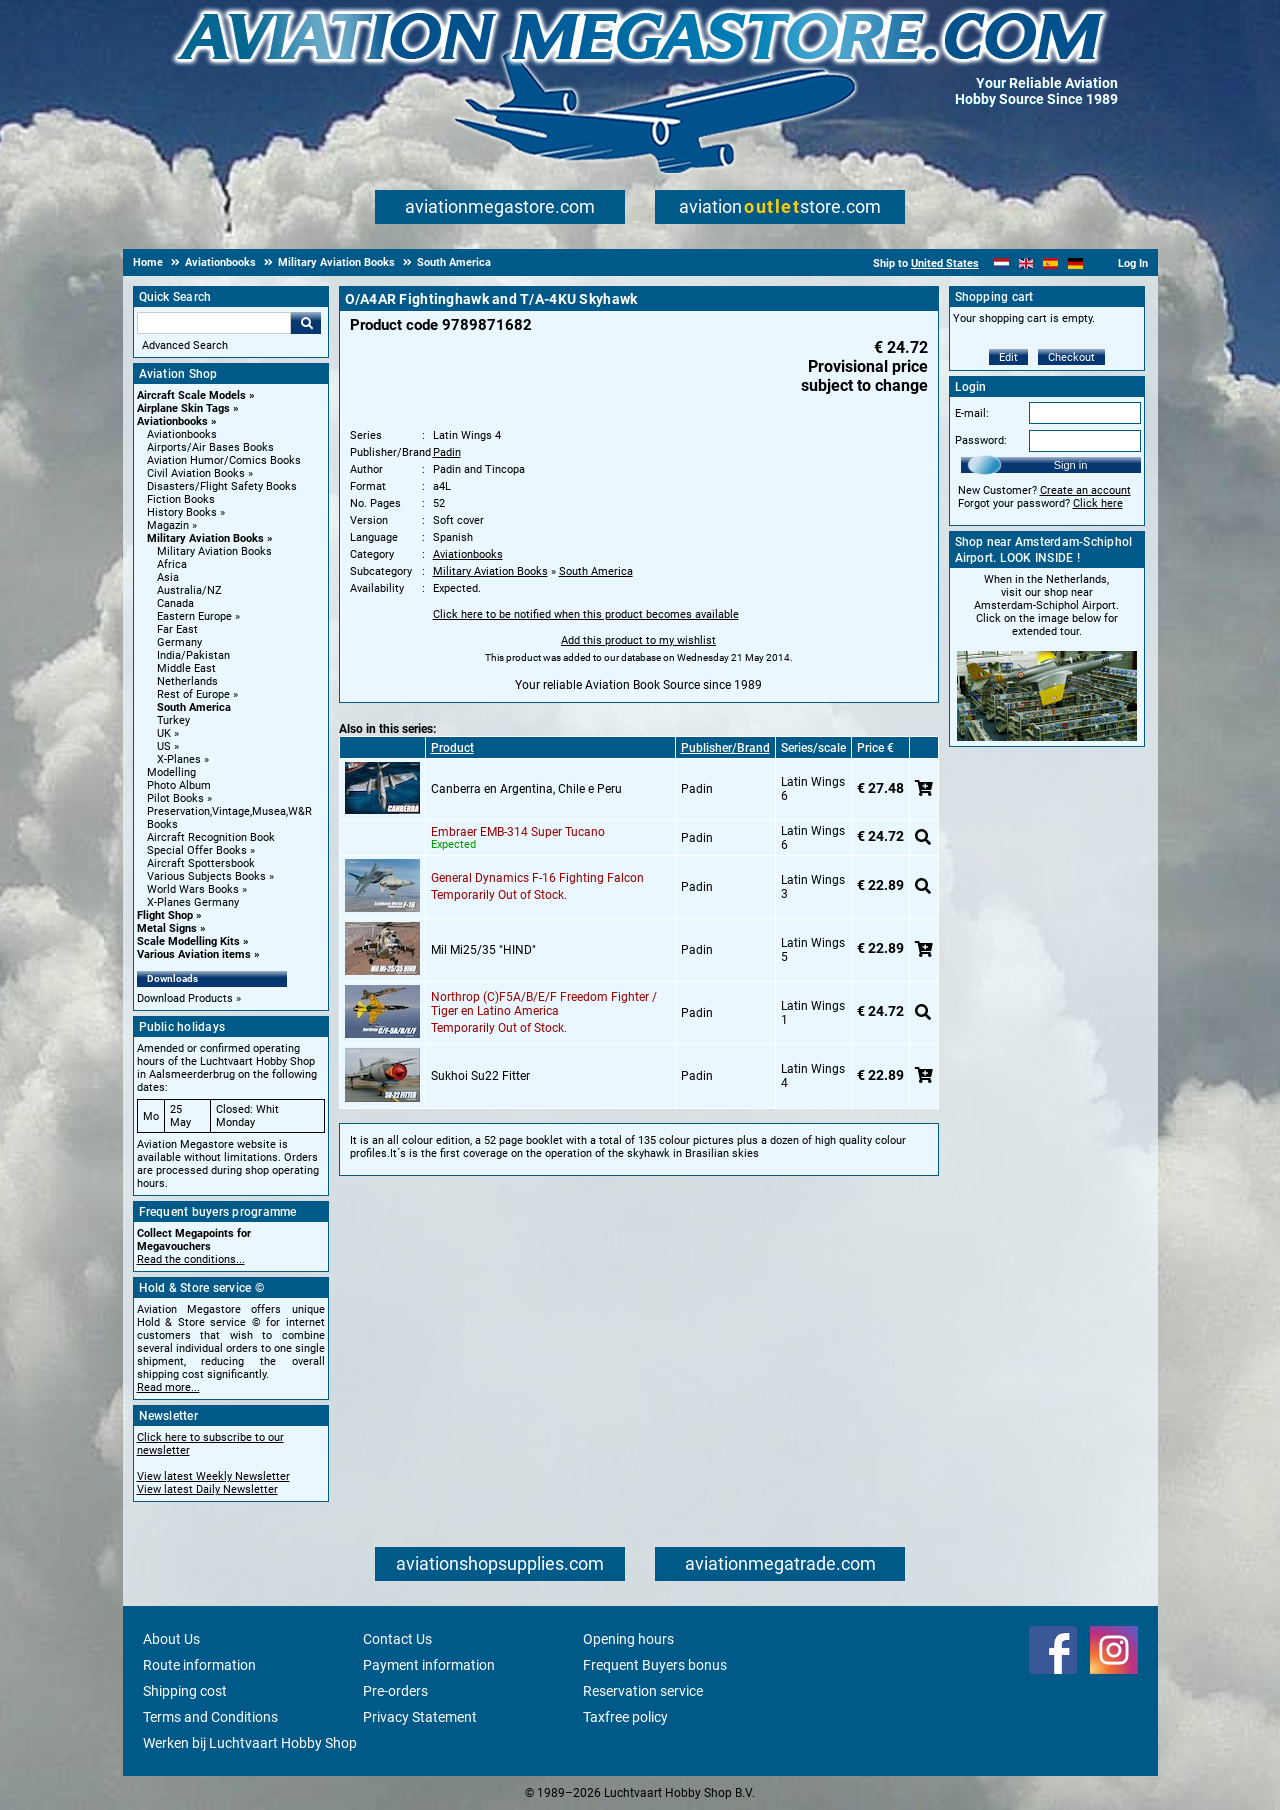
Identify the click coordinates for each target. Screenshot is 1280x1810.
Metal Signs (167, 928)
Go (306, 323)
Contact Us (397, 1639)
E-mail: (972, 413)
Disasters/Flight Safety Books (222, 486)
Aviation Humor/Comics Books (224, 460)
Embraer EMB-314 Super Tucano (518, 832)
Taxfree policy (625, 1717)
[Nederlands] (1001, 263)
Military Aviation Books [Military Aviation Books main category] (214, 551)
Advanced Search (185, 345)
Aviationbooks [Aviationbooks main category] (182, 434)
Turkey (173, 720)
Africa (172, 564)
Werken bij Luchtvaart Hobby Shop (250, 1743)
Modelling (171, 772)
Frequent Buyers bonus (655, 1665)
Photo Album (179, 785)
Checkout (1071, 357)
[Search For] (214, 323)
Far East (177, 629)
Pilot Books (175, 798)
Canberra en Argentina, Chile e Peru (526, 789)
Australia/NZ (189, 590)
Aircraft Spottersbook (201, 863)
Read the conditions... (191, 1259)
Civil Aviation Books (196, 473)
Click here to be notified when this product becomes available (586, 614)
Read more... (168, 1387)
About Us (171, 1639)
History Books (182, 512)
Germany (179, 642)
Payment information (429, 1665)
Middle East (186, 668)
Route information (199, 1665)
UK (164, 733)
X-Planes (179, 759)
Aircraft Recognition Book (211, 837)
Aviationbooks (172, 421)
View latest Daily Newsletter (207, 1489)
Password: (981, 440)
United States (945, 263)
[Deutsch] (1075, 263)
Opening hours (628, 1639)
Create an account (1085, 490)
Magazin (168, 525)
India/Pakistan (193, 655)
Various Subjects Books (206, 876)
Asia (168, 577)
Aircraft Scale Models (191, 395)
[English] (1026, 263)
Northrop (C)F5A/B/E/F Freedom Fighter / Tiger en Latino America (544, 1004)
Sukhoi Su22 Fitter (480, 1076)
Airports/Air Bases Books (210, 447)
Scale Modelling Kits (188, 941)
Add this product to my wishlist (638, 640)
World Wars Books (193, 889)
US (164, 746)
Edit (1008, 357)
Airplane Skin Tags (183, 408)
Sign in (1071, 465)
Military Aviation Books (205, 538)
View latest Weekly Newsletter (213, 1476)
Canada (175, 603)
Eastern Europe (194, 616)
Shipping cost (185, 1691)
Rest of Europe (193, 694)
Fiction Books (181, 499)
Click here (1098, 503)
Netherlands (187, 681)
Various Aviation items (194, 954)
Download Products (185, 998)
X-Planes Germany (193, 902)
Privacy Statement (420, 1717)
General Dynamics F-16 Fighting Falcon (537, 878)
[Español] (1050, 263)
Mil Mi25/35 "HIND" (483, 950)
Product (452, 748)
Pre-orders (395, 1691)
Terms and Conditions (210, 1717)
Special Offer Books (197, 850)
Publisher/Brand (725, 748)
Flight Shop (165, 915)
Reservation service (643, 1691)
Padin (447, 452)
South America (194, 707)
